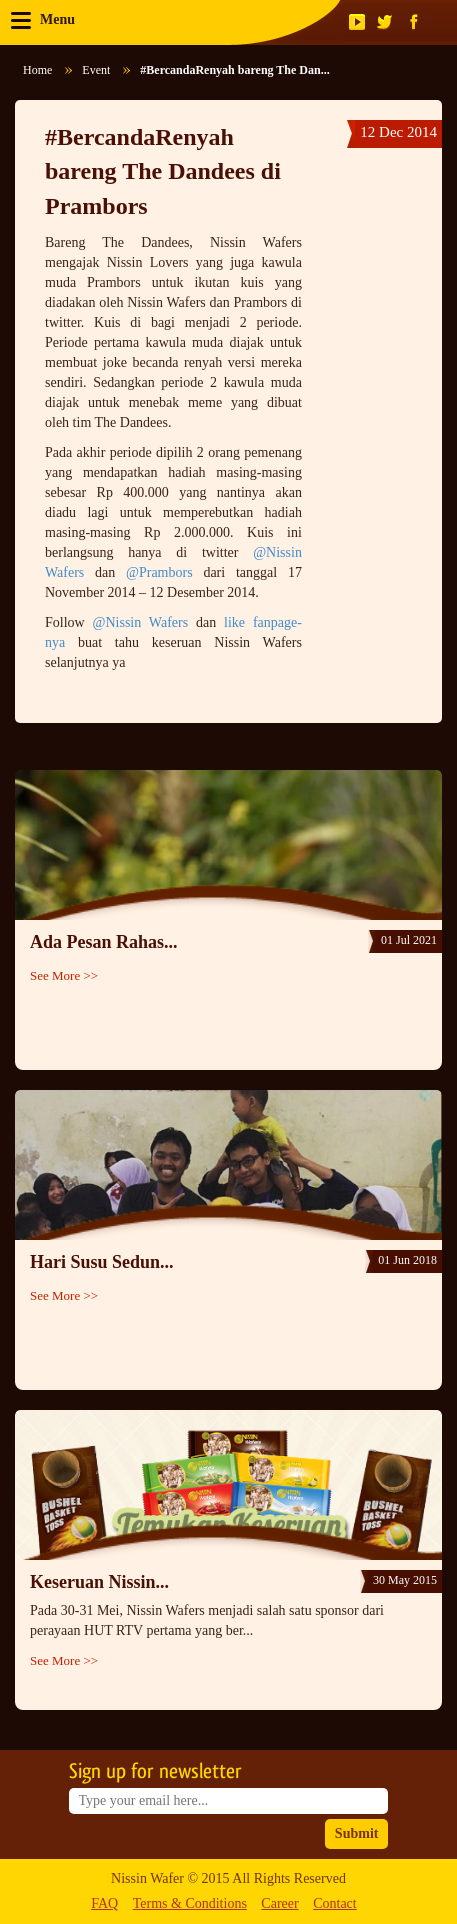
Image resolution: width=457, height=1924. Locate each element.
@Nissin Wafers (141, 622)
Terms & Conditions (190, 1903)
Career (279, 1903)
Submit (357, 1833)
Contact (335, 1903)
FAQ (104, 1903)
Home (37, 70)
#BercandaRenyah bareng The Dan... (234, 70)
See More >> (64, 975)
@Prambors (159, 572)
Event (96, 70)
